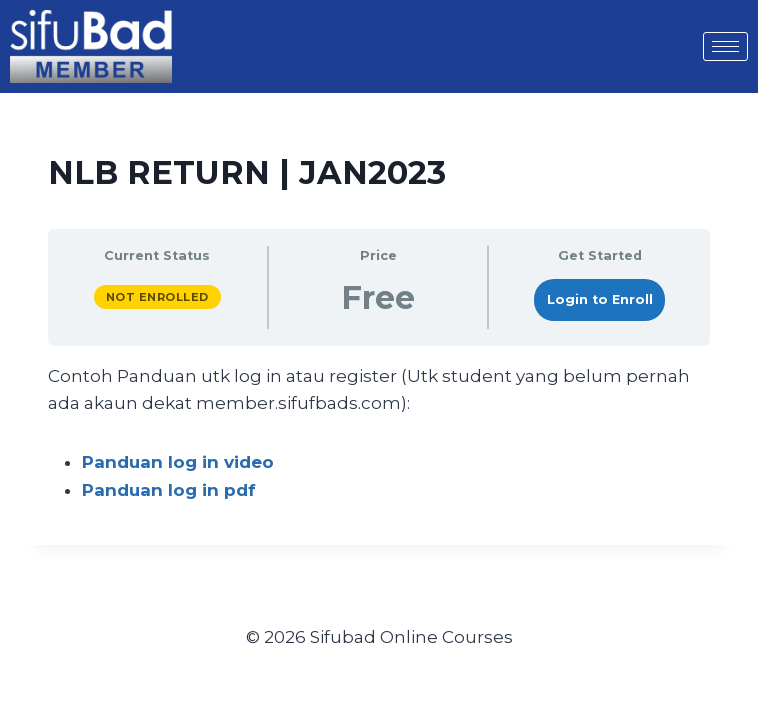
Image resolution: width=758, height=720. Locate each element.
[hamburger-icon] (725, 46)
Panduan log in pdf (169, 490)
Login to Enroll (600, 299)
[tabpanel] (379, 433)
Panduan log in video (178, 462)
